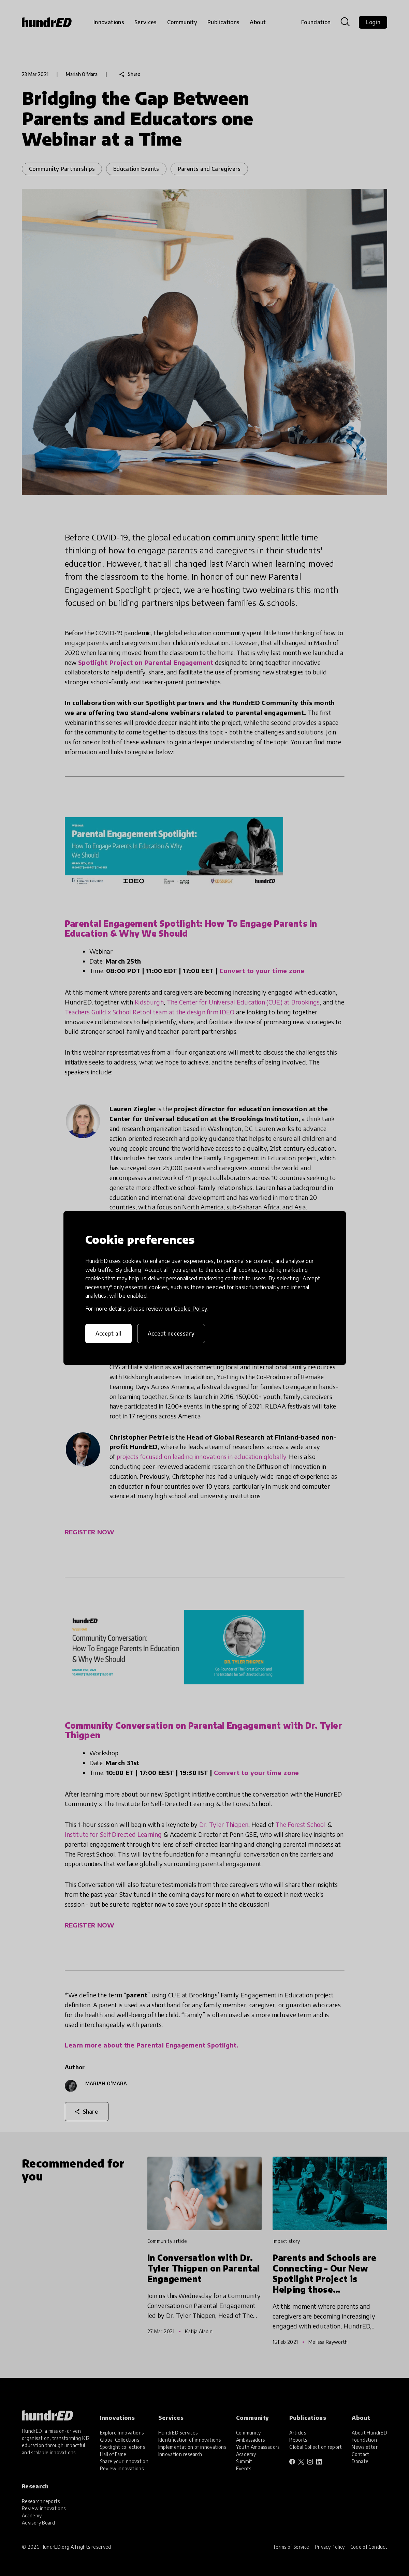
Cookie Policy (190, 1308)
